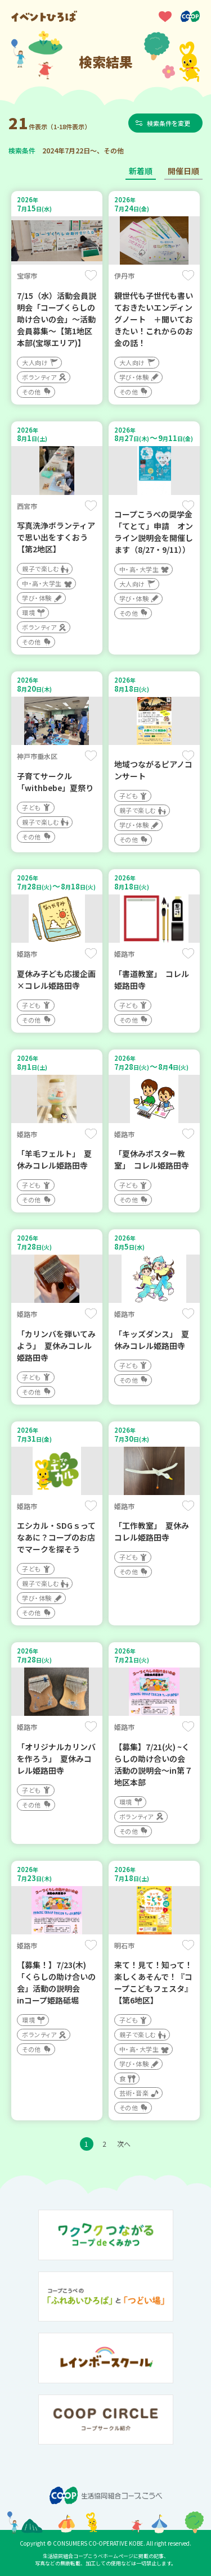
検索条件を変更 (168, 123)
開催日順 (183, 170)
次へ (124, 2143)
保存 (91, 275)
